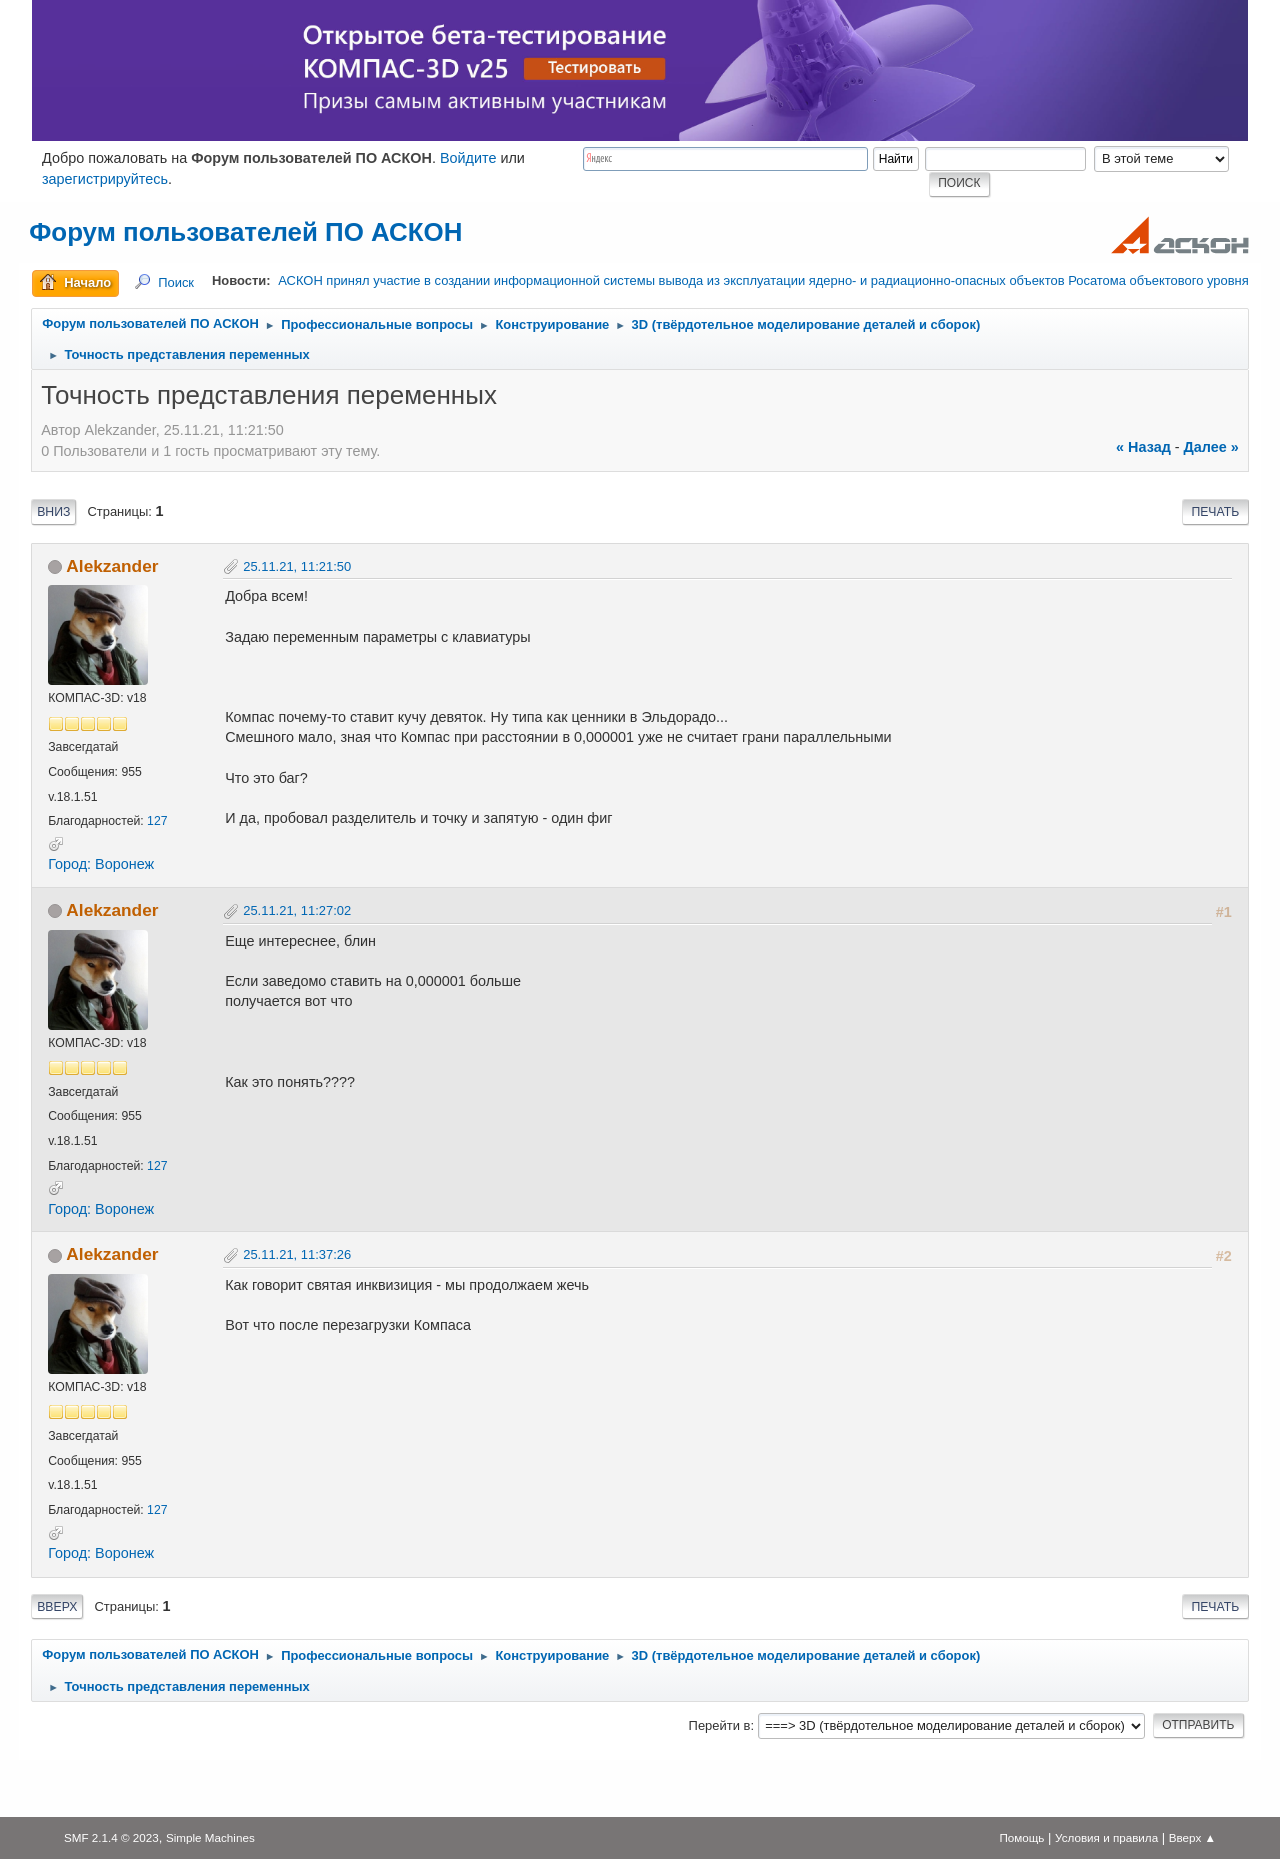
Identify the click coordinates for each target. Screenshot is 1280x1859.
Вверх (57, 1607)
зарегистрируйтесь (105, 179)
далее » (1211, 447)
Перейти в (720, 1725)
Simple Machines (210, 1837)
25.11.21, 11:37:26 (297, 1254)
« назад (1143, 447)
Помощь (1021, 1837)
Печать (1215, 512)
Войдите (468, 158)
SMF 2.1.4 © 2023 (111, 1837)
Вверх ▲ (1192, 1837)
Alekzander (112, 566)
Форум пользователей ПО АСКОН (245, 232)
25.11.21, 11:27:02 (297, 910)
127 (157, 821)
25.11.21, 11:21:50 (297, 566)
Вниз (53, 512)
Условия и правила (1106, 1837)
